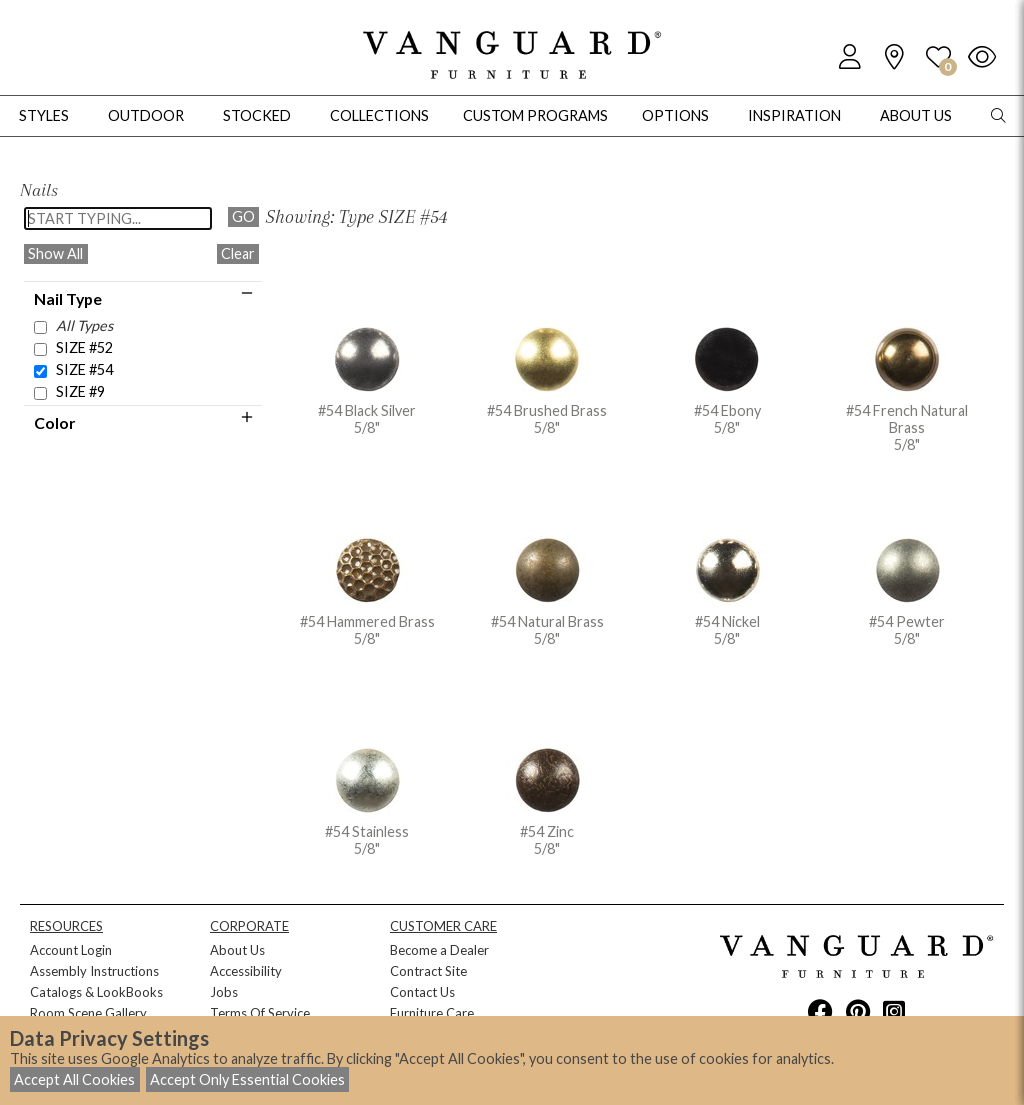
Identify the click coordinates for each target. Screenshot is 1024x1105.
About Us (237, 950)
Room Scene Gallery (88, 1013)
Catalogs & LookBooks (96, 992)
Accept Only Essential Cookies (247, 1079)
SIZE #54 (84, 369)
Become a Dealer (439, 950)
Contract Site (428, 971)
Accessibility (246, 971)
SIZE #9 (80, 391)
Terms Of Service (260, 1013)
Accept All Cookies (74, 1079)
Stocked (257, 115)
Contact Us (422, 992)
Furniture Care (432, 1013)
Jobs (224, 992)
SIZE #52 (84, 347)
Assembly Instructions (94, 971)
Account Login (71, 950)
